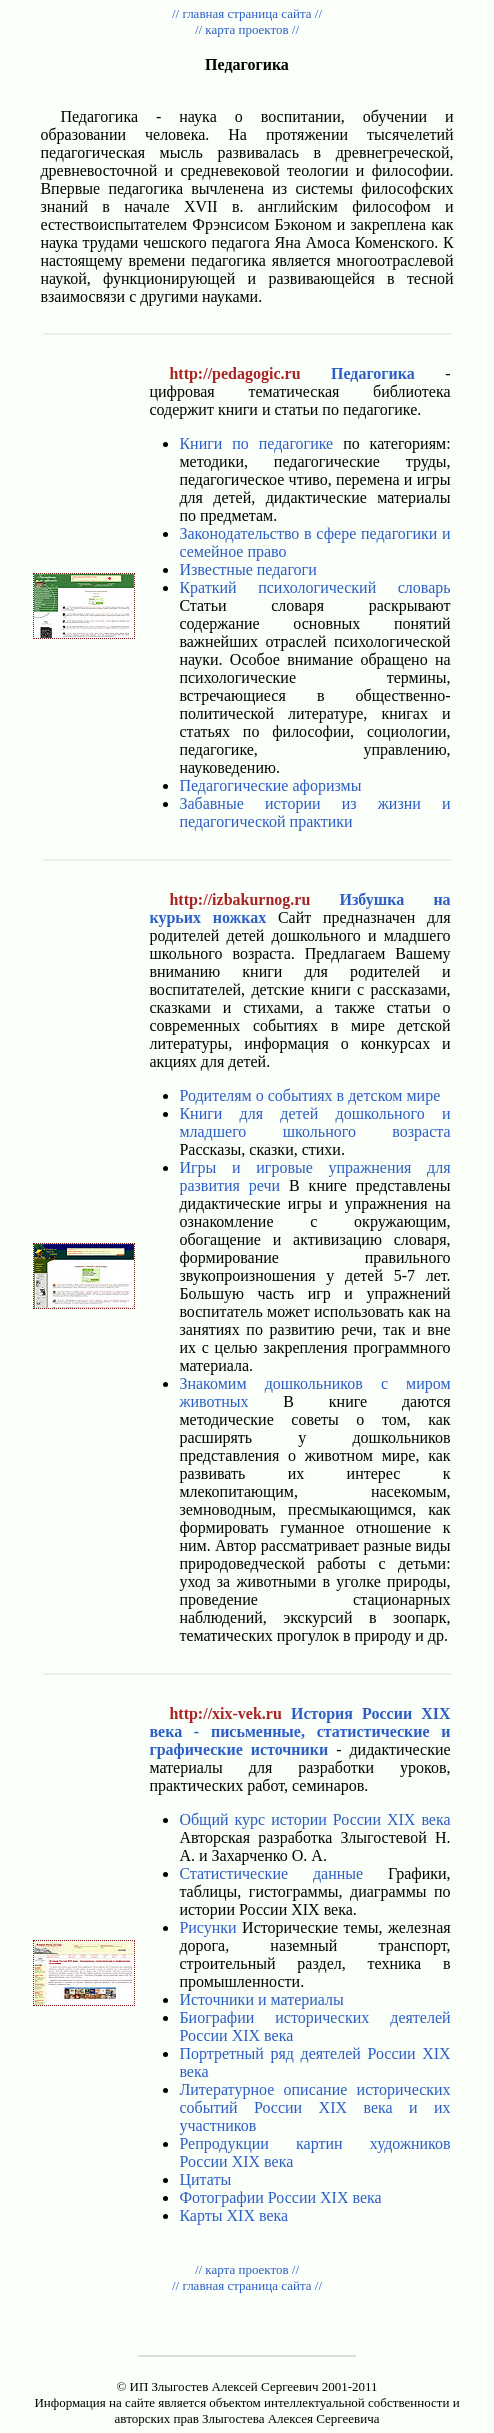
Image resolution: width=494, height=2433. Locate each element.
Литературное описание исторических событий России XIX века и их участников (314, 2107)
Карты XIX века (233, 2215)
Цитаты (205, 2179)
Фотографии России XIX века (280, 2197)
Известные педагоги (247, 569)
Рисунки (207, 1927)
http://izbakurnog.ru (239, 899)
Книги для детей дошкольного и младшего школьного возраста (314, 1122)
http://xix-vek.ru (225, 1713)
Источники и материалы (261, 1999)
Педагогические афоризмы (270, 785)
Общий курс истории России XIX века (314, 1819)
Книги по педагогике (256, 443)
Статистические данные (271, 1873)
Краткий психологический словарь (314, 587)
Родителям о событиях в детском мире (309, 1095)
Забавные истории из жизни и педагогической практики (314, 812)
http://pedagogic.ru (234, 373)
